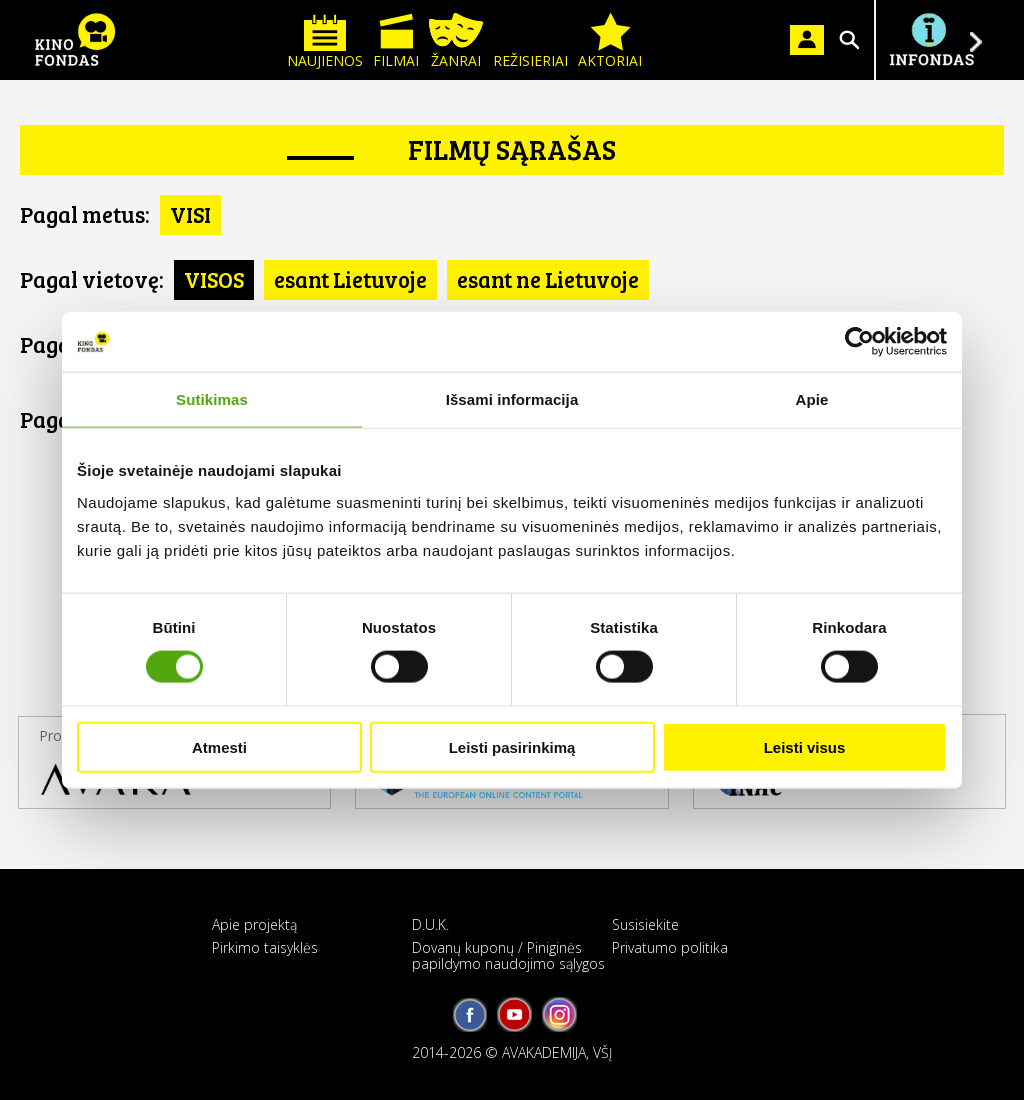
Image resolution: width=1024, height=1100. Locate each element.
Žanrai (456, 41)
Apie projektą (254, 924)
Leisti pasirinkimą (512, 746)
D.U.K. (430, 924)
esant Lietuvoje (350, 279)
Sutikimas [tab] (212, 399)
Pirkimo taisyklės (265, 947)
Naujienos (325, 41)
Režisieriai (530, 41)
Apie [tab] (812, 399)
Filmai (396, 41)
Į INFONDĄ (931, 40)
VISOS (214, 279)
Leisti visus (805, 746)
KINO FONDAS (75, 40)
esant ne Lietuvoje (548, 279)
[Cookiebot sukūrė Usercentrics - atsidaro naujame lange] (859, 342)
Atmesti (219, 746)
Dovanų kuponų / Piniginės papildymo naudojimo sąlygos (508, 955)
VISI (190, 214)
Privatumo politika (670, 947)
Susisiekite (645, 924)
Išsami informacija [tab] (512, 399)
